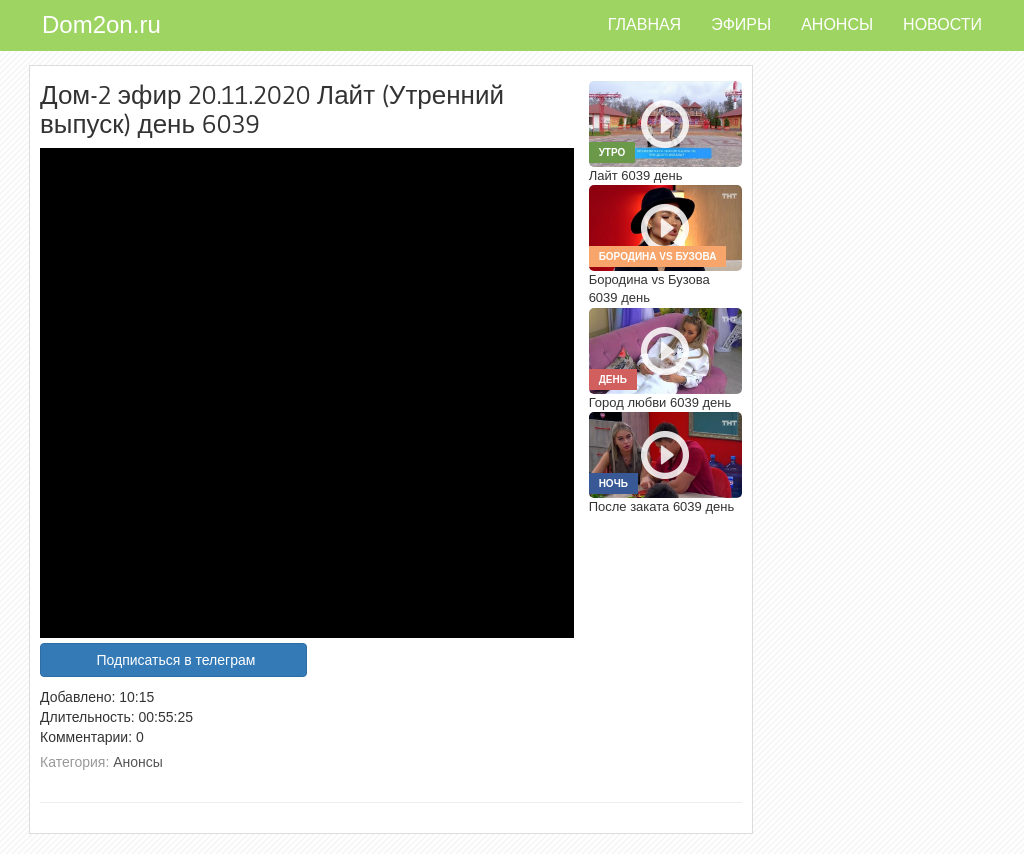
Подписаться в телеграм (175, 660)
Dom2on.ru (101, 24)
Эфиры (741, 24)
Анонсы (837, 24)
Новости (942, 24)
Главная (644, 24)
